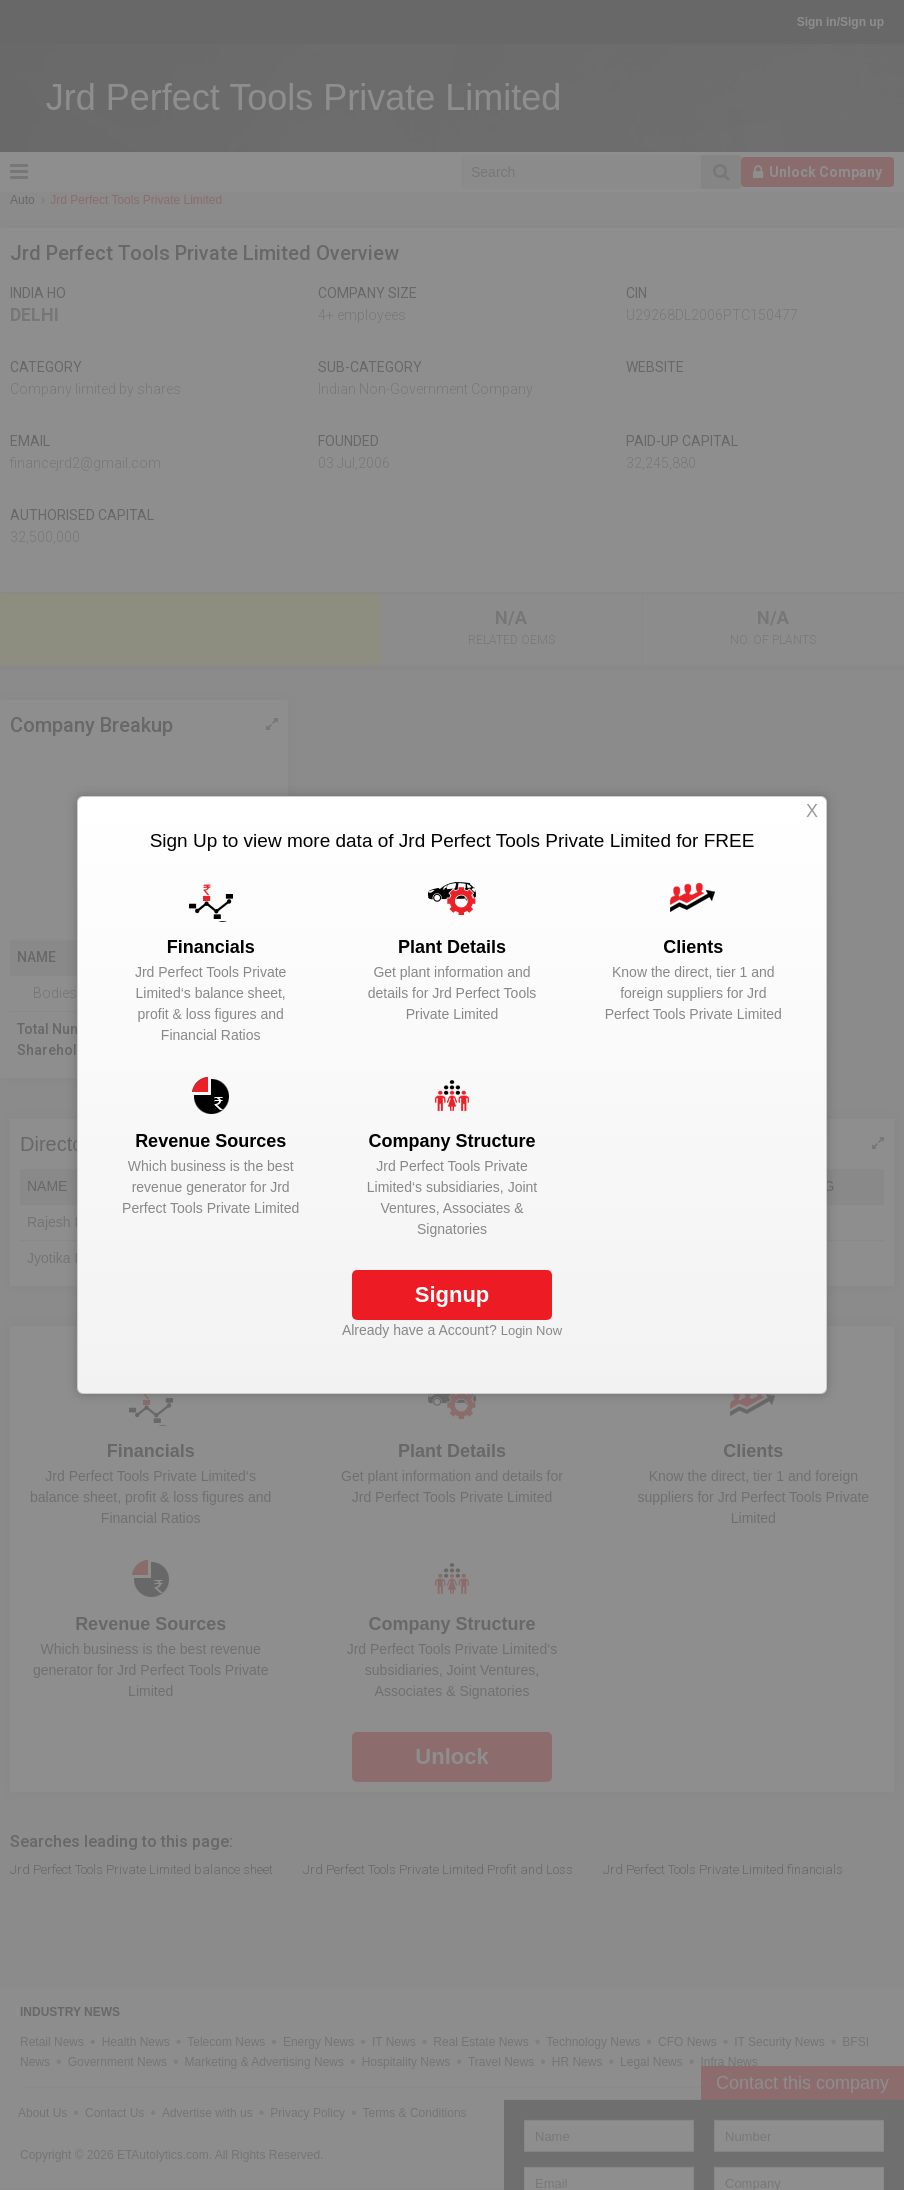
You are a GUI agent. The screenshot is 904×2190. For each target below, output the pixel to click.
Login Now (531, 1330)
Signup (452, 1294)
